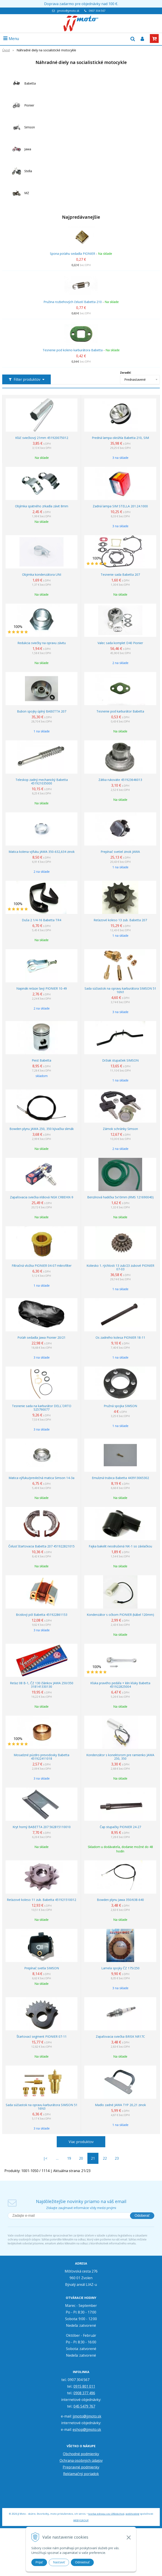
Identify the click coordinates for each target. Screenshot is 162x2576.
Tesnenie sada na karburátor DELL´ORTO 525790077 (41, 1407)
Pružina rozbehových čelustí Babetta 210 (72, 302)
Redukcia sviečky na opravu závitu (41, 643)
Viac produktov (81, 2141)
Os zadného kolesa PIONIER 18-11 (120, 1337)
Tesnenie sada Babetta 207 (120, 574)
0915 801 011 (84, 2386)
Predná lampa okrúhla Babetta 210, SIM (120, 438)
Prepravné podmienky (81, 2467)
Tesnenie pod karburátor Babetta (120, 711)
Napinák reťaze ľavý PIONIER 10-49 (41, 988)
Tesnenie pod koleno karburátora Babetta (73, 350)
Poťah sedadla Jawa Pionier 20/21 (41, 1337)
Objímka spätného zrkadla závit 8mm (41, 506)
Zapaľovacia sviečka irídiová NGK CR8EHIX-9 (41, 1197)
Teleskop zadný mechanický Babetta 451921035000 (41, 781)
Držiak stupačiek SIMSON (120, 1060)
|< (45, 2158)
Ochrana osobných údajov (81, 2460)
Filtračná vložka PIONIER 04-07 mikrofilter (42, 1265)
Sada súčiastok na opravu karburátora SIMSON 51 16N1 (120, 990)
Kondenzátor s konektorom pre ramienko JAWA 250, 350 (120, 1756)
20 (81, 2158)
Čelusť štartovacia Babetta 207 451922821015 (41, 1546)
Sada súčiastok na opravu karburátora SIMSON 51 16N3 (41, 2106)
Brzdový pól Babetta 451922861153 (41, 1614)
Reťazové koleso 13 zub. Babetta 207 (120, 920)
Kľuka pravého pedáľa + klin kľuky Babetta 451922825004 (120, 1684)
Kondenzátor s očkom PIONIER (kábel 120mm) (120, 1614)
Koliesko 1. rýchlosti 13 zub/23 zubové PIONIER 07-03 (120, 1267)
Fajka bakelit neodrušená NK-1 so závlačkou (120, 1546)
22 (105, 2158)
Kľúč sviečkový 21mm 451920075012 (41, 438)
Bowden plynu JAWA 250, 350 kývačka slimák (41, 1129)
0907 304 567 (97, 11)
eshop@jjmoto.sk (87, 2429)
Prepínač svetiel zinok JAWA (120, 852)
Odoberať (142, 2215)
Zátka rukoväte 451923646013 (120, 780)
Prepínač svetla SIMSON (41, 1968)
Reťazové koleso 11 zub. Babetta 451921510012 (41, 1900)
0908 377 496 (84, 2393)
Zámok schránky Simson (120, 1129)
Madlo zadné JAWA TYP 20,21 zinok (120, 2105)
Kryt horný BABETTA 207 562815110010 (42, 1827)
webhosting (132, 2513)
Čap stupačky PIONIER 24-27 (120, 1827)
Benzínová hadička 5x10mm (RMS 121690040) (120, 1197)
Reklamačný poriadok (81, 2473)
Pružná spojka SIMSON (120, 1406)
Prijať (39, 2562)
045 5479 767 (84, 2406)
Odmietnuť (82, 2562)
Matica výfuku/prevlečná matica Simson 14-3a (41, 1478)
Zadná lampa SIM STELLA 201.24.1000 (120, 506)
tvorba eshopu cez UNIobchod (106, 2513)
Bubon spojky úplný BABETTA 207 (41, 711)
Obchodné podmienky (81, 2453)
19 (69, 2158)
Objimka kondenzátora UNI (41, 574)
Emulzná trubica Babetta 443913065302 (120, 1478)
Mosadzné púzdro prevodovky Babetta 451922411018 (41, 1756)
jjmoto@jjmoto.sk (68, 11)
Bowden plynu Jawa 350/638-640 (120, 1900)
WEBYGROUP (81, 2520)
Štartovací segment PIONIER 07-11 (42, 2036)
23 (117, 2158)
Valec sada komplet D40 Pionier (120, 643)
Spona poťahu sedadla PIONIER (72, 253)
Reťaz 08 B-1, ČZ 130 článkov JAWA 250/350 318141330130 (41, 1684)
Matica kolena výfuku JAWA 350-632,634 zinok (42, 852)
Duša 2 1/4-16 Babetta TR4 (41, 920)
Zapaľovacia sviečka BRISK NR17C (120, 2036)
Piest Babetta (41, 1060)
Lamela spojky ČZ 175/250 (120, 1968)
